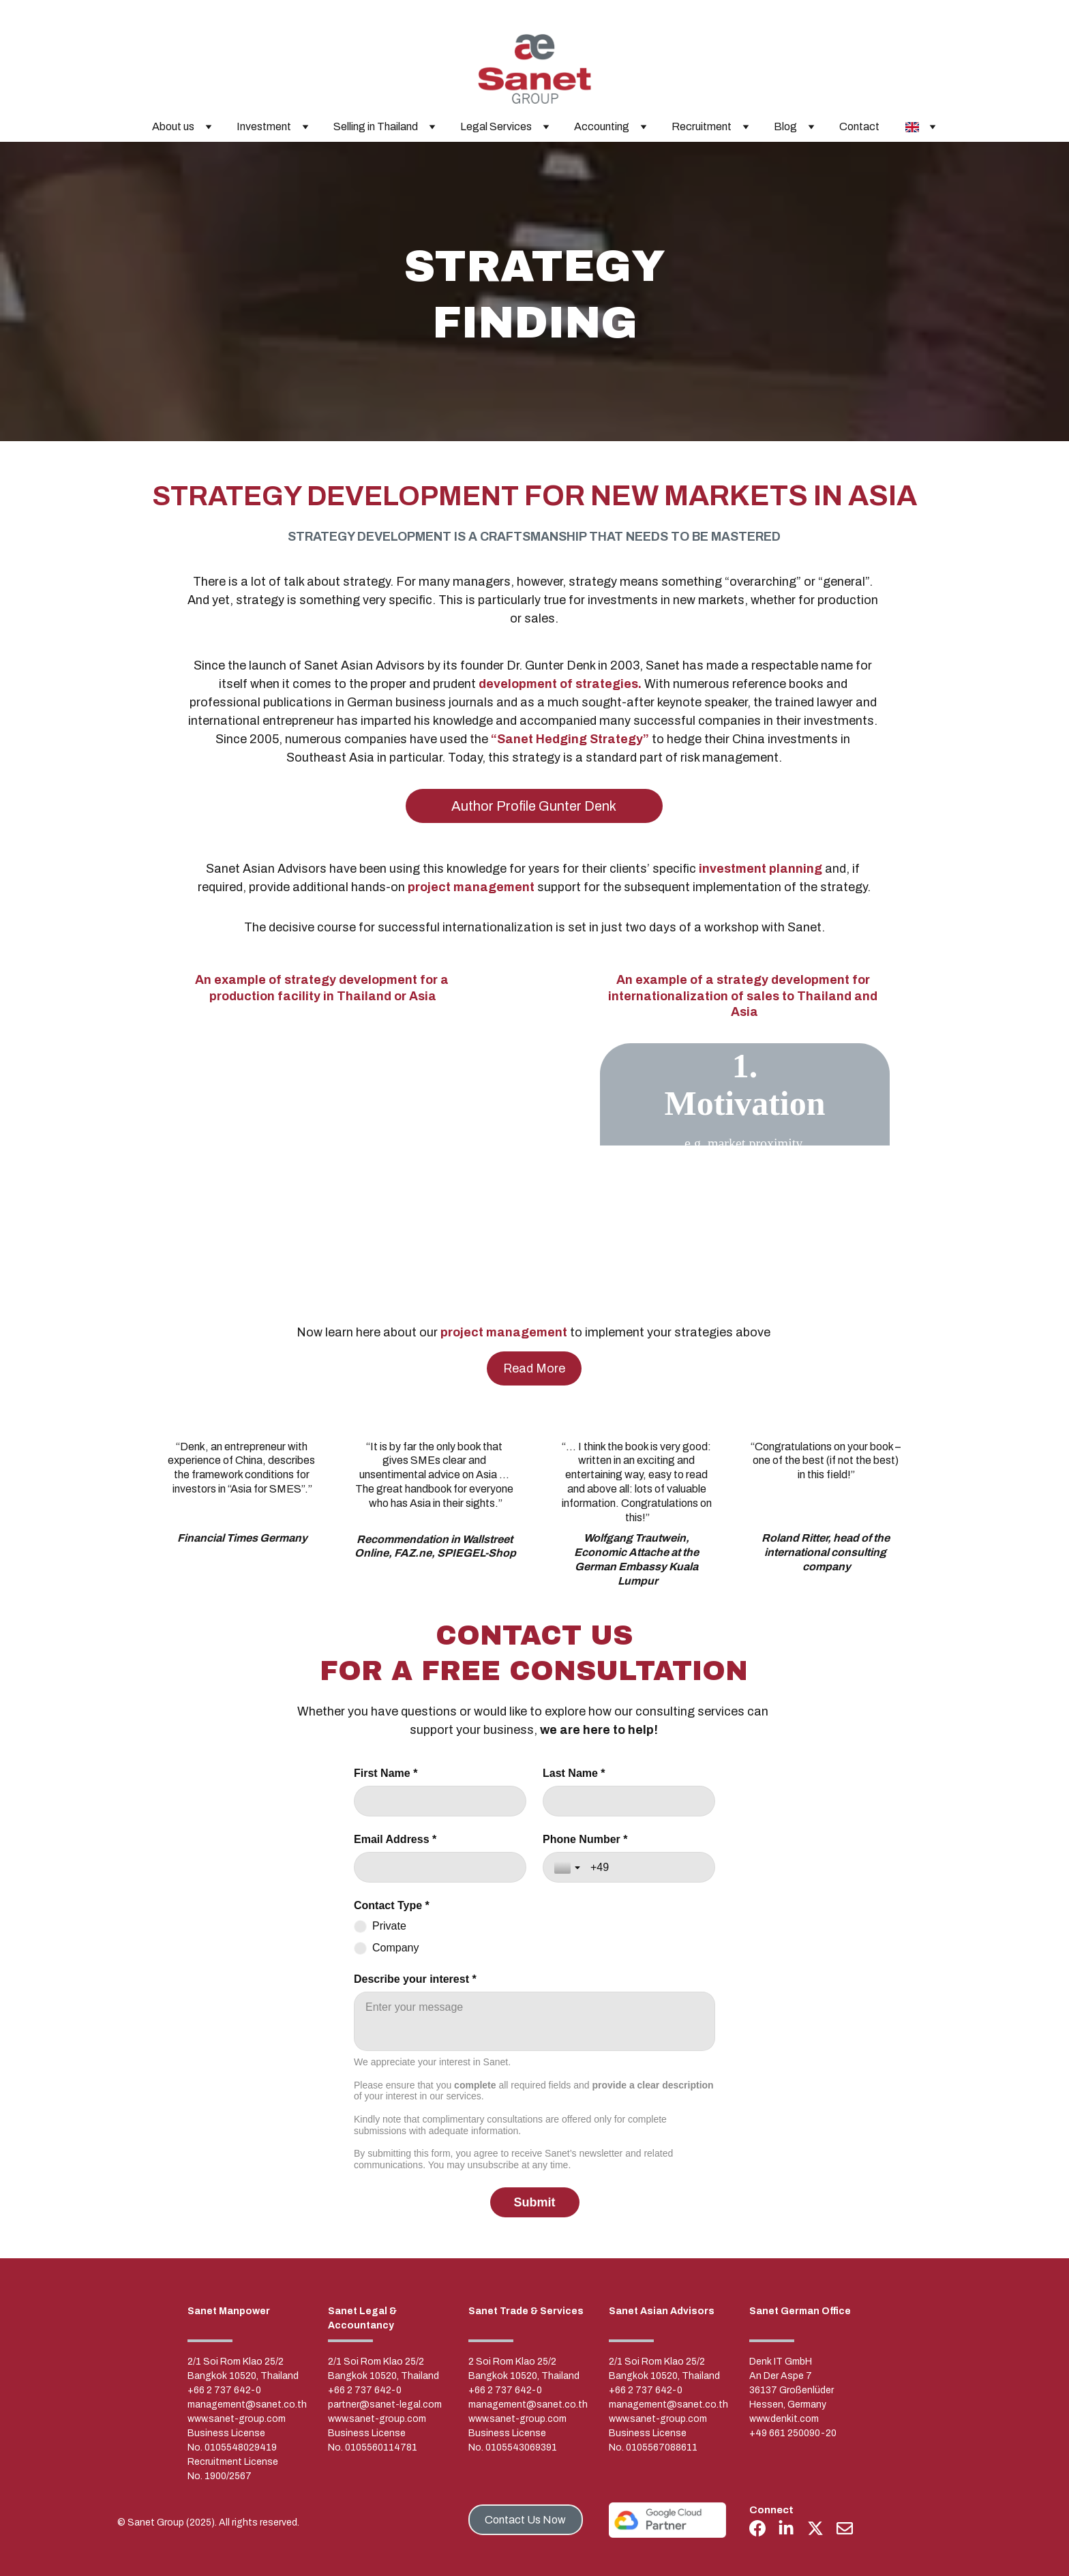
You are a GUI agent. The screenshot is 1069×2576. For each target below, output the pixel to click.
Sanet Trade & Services (526, 2311)
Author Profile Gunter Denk (533, 805)
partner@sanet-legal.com (385, 2404)
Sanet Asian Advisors (661, 2311)
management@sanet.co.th (247, 2404)
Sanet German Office (800, 2311)
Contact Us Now (525, 2520)
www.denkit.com (784, 2419)
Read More (534, 1368)
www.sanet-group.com (236, 2419)
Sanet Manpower (228, 2311)
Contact (859, 126)
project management (471, 887)
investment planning (760, 868)
